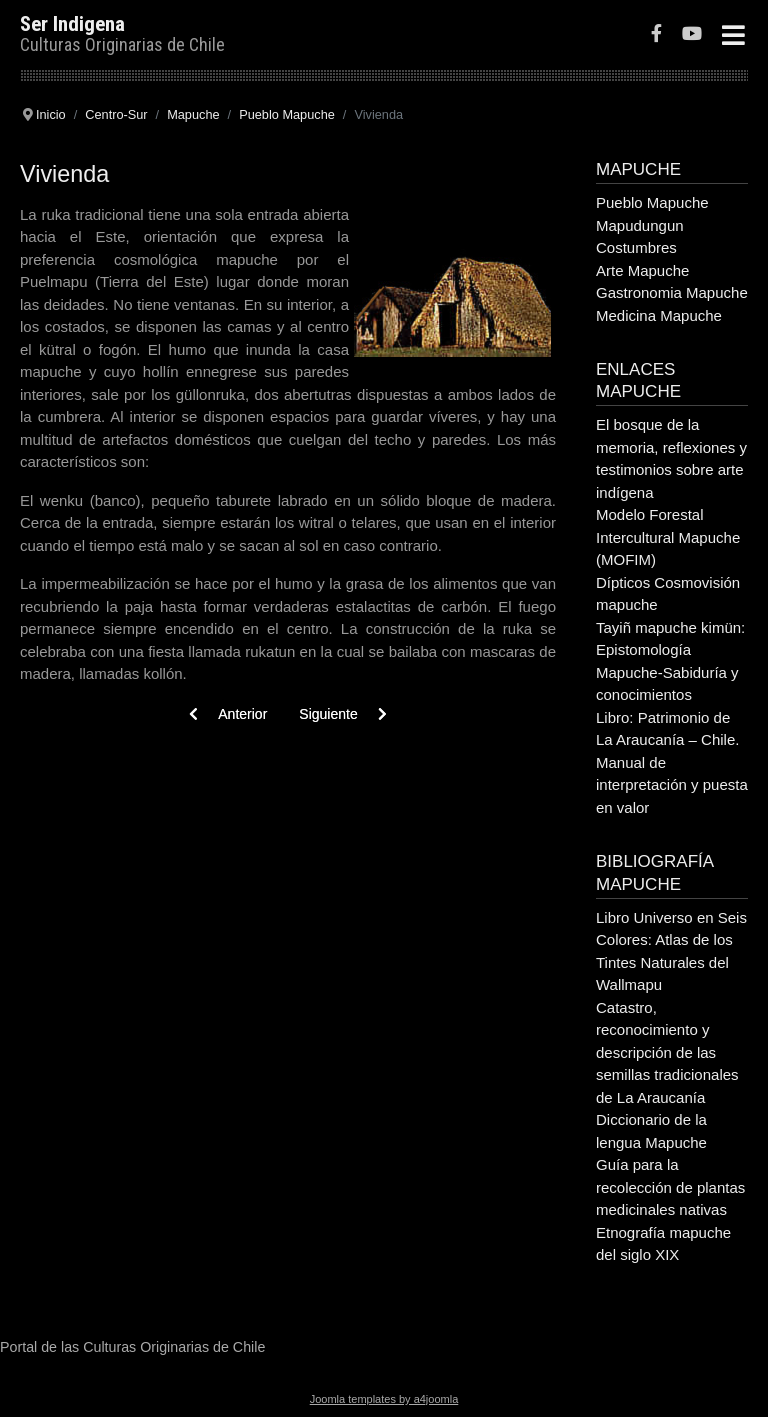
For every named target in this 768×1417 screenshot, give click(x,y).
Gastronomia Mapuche (672, 292)
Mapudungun (640, 225)
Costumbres (636, 247)
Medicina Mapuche (659, 315)
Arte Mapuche (642, 270)
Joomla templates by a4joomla (384, 1399)
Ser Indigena (72, 24)
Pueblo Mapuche (652, 202)
